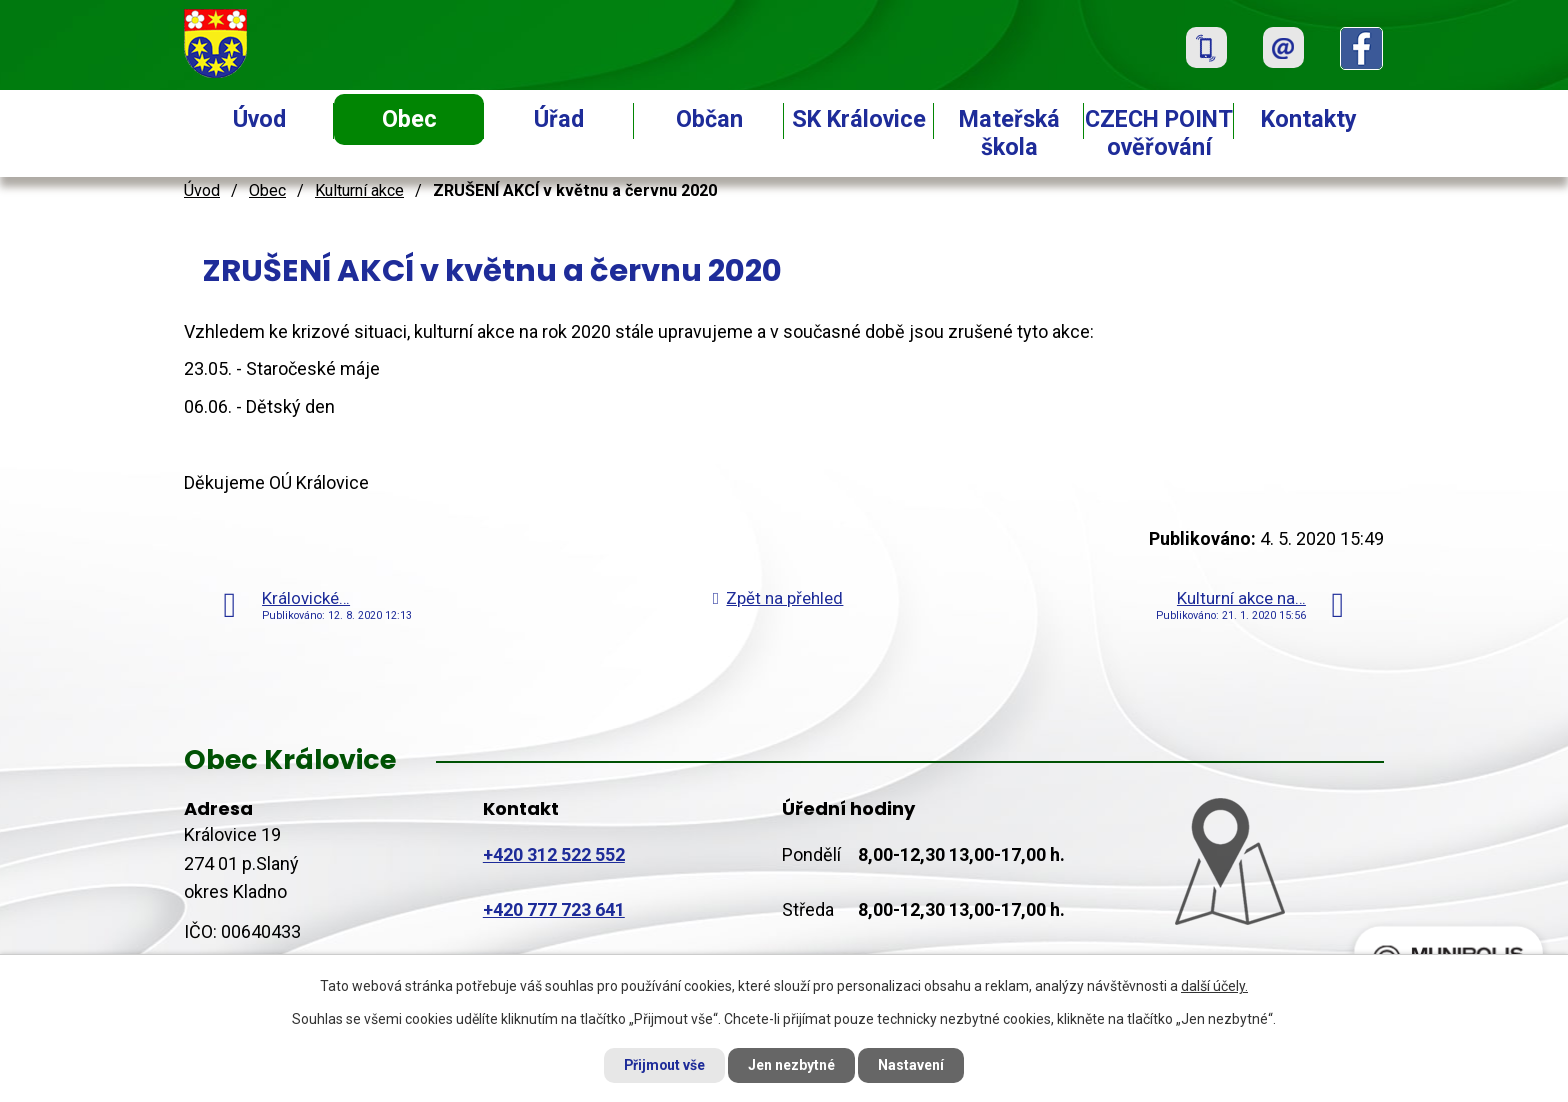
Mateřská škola (1009, 133)
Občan (709, 119)
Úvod (259, 119)
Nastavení (914, 1065)
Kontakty (1309, 119)
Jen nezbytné (792, 1065)
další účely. (1214, 985)
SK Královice (859, 119)
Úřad (559, 119)
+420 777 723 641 (554, 909)
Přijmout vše (662, 1065)
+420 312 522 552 (554, 854)
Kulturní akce (359, 190)
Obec (409, 119)
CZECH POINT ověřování (1159, 133)
